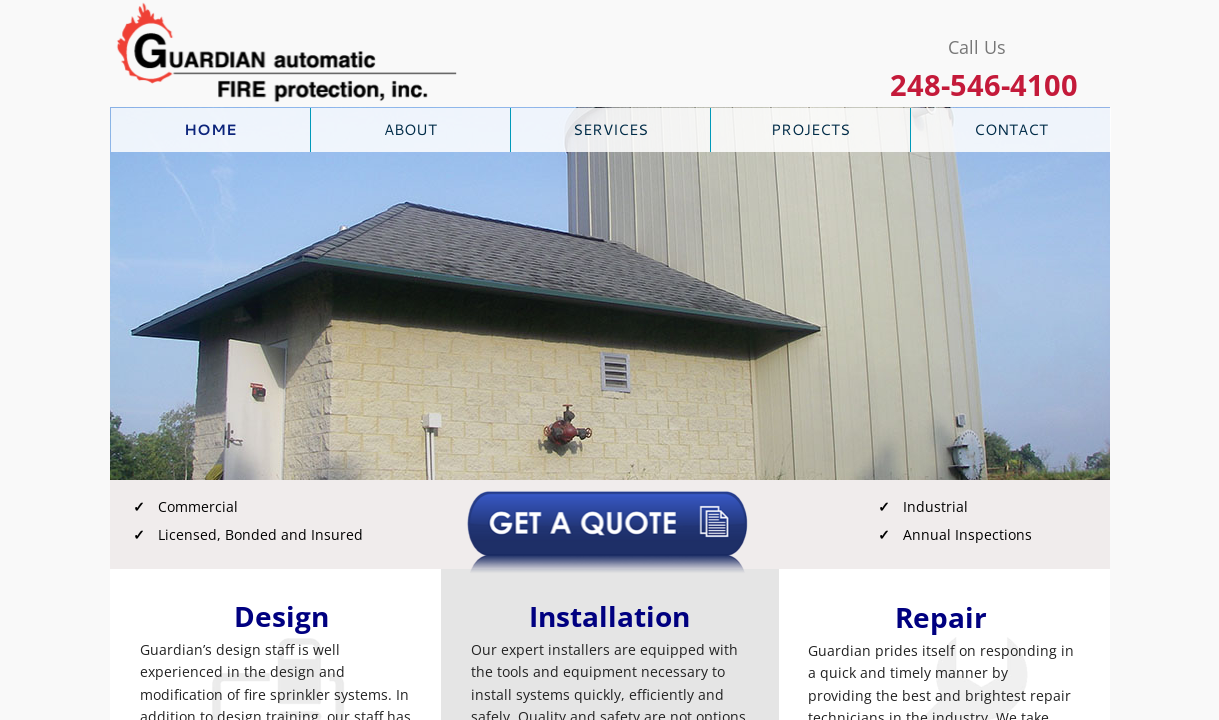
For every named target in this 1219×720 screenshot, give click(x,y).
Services (610, 129)
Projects (810, 129)
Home (210, 129)
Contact (1011, 129)
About (410, 129)
